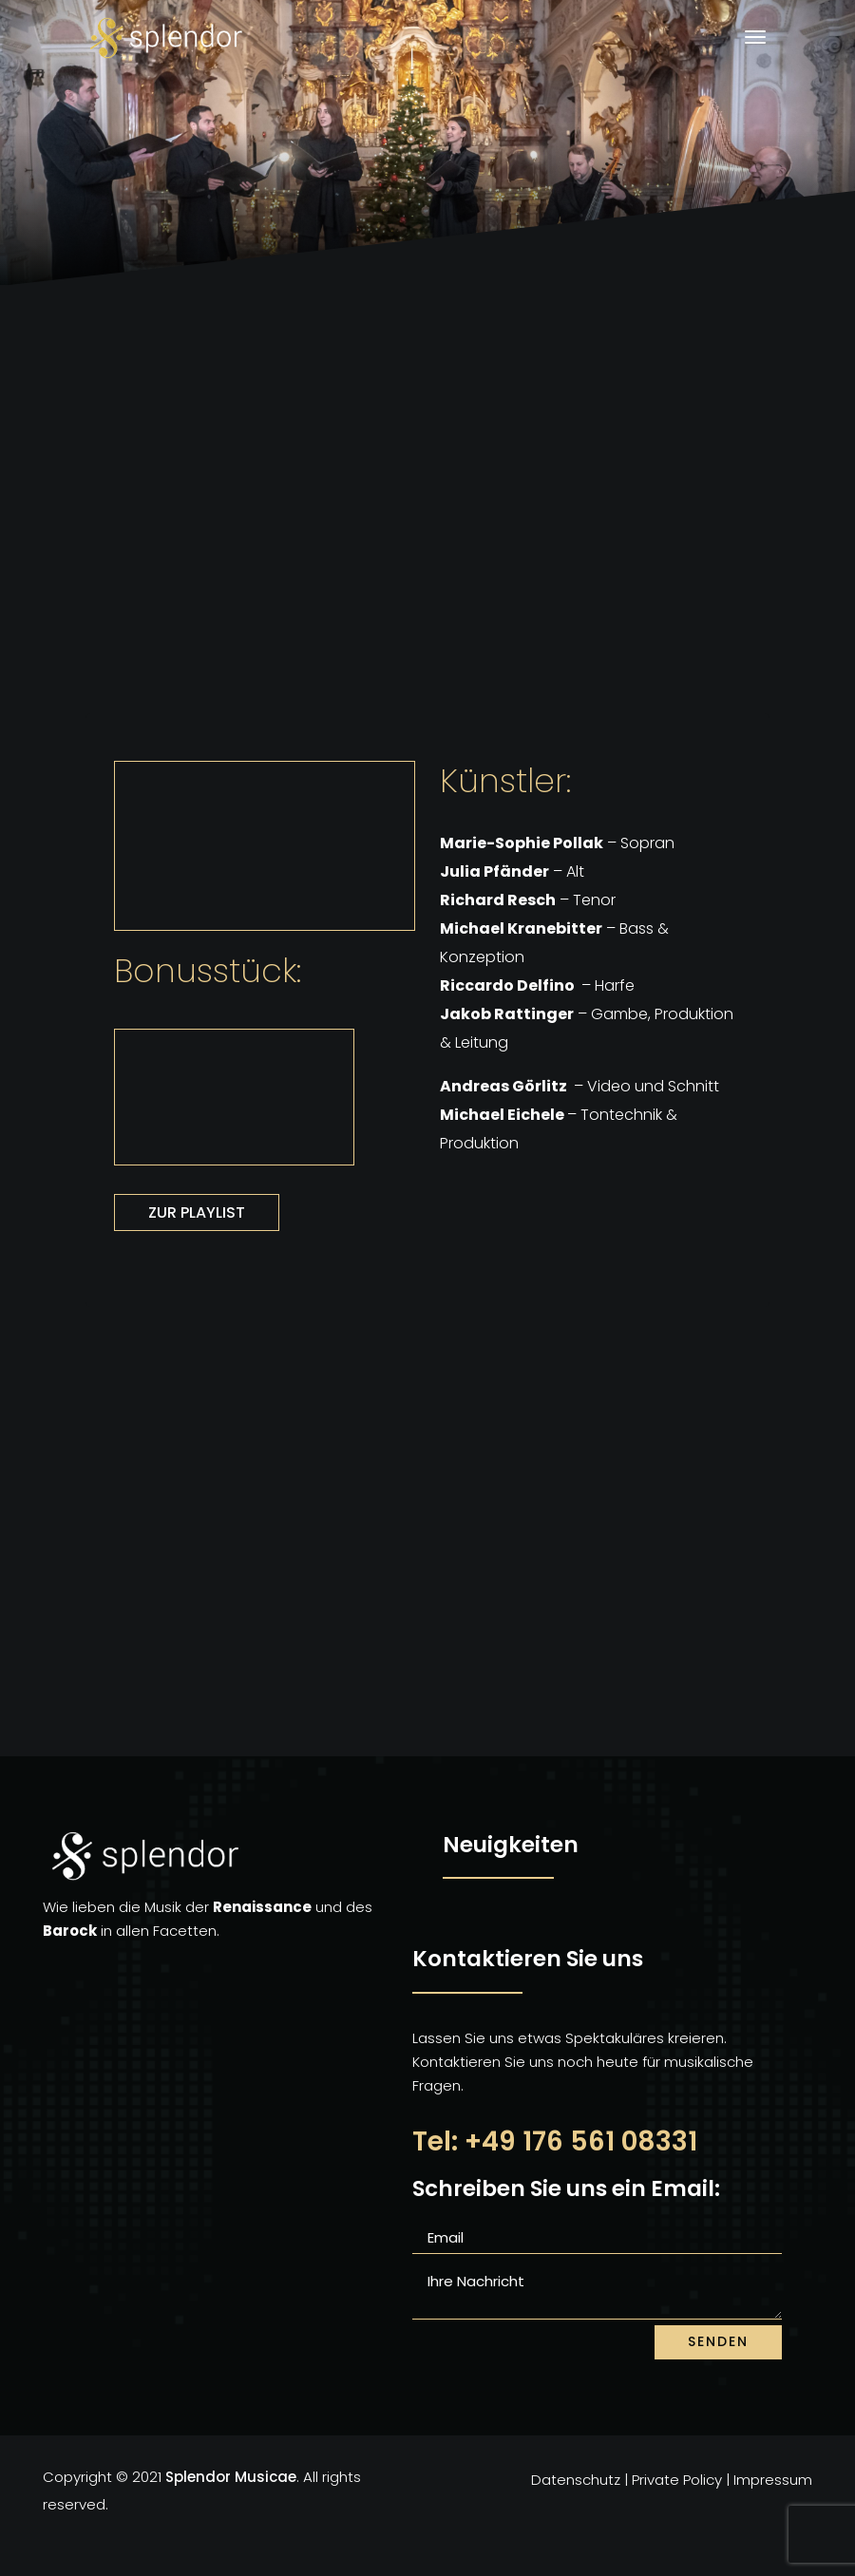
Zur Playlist (196, 1212)
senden (718, 2341)
